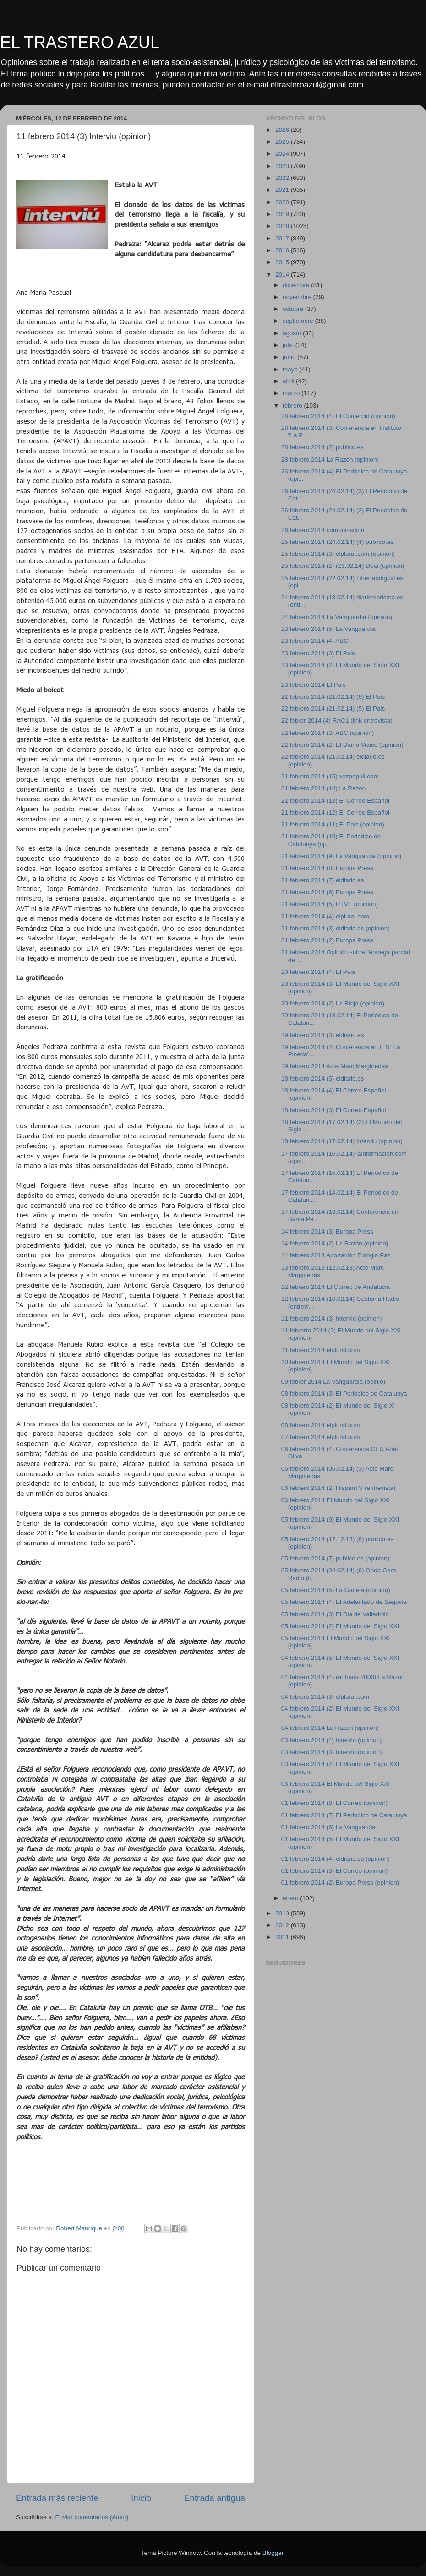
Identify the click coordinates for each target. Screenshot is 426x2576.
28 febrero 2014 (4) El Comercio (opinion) (338, 416)
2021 (283, 189)
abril (289, 381)
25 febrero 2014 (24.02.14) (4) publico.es (337, 541)
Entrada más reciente (57, 2498)
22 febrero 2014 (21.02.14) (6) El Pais (333, 696)
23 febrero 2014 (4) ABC (314, 640)
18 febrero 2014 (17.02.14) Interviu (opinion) (342, 1141)
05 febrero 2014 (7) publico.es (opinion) (335, 1558)
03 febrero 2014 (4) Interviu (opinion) (331, 1740)
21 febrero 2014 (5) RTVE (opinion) (329, 904)
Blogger (273, 2552)
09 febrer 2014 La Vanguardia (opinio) (333, 1381)
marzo (292, 393)
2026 (283, 129)
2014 (283, 274)
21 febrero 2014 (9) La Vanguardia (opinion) (341, 856)
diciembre (297, 285)
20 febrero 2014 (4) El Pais (318, 971)
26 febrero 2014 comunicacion (323, 530)
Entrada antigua (214, 2498)
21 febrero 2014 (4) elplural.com (325, 916)
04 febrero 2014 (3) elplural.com (325, 1696)
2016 (283, 250)
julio (289, 345)
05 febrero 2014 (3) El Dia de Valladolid (335, 1614)
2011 (283, 1937)
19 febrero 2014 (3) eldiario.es (322, 1035)
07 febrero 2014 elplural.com (320, 1437)
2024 (283, 153)
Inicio (141, 2498)
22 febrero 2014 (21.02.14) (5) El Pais (333, 708)
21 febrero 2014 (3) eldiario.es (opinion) (335, 928)
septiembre (299, 320)
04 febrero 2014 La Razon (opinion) (330, 1727)
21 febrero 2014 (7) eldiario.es (322, 880)
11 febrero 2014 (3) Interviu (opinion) (331, 1318)
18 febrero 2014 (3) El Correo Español (333, 1110)
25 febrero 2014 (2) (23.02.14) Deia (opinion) (342, 565)
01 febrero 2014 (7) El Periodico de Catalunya (344, 1815)
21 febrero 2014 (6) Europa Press (327, 892)
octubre (294, 308)
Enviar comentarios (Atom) (92, 2517)
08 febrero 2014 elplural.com (320, 1425)
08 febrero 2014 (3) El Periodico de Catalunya (344, 1393)
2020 (283, 202)
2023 (283, 166)
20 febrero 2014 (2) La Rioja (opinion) (332, 1003)
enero (291, 1898)
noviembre (298, 296)
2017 (283, 238)
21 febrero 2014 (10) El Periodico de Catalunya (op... (331, 840)
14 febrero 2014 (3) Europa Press (327, 1231)
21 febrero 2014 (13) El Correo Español (335, 800)
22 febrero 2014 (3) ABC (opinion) (327, 732)
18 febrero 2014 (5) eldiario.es (322, 1078)
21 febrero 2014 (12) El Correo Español (335, 812)
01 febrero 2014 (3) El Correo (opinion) (334, 1870)
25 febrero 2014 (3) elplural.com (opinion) (338, 553)
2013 (283, 1913)
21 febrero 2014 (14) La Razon (323, 788)
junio (290, 356)
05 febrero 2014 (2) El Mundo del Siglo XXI (340, 1626)
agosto (293, 333)
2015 (283, 262)
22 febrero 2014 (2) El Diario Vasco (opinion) (342, 744)
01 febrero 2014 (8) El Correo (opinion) (334, 1802)
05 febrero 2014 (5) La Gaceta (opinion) (335, 1590)
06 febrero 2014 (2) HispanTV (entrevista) (338, 1487)
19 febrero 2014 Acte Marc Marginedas (334, 1066)
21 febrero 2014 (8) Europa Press (327, 867)
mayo (291, 369)
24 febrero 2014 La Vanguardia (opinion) (336, 617)
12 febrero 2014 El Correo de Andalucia (335, 1286)
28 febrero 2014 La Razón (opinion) (330, 459)
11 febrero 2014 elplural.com (320, 1350)
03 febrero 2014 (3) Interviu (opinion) (331, 1752)
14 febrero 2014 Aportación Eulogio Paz (336, 1255)
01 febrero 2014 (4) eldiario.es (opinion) (335, 1858)
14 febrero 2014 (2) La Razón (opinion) (334, 1243)
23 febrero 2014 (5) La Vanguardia (328, 628)
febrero (293, 405)
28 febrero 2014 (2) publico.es (322, 447)
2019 (283, 214)
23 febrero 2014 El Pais (313, 684)
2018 (283, 226)
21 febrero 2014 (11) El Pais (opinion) (332, 824)
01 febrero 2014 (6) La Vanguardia (328, 1827)
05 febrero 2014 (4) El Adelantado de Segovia (344, 1601)
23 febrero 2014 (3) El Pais (318, 653)
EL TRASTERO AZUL (79, 42)
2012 (283, 1925)
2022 (283, 177)
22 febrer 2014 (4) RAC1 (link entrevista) (337, 720)
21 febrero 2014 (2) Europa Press (327, 940)
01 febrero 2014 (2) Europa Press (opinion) (340, 1882)
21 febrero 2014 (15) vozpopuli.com (330, 776)
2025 (283, 141)
